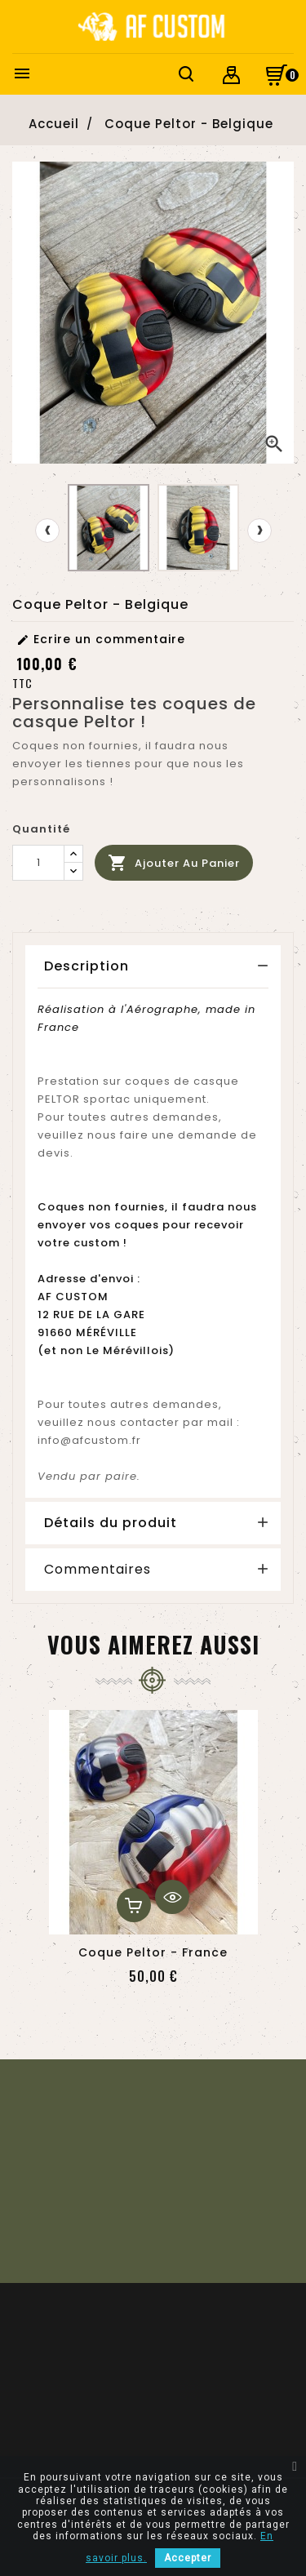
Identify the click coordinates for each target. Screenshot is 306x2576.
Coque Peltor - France (153, 1952)
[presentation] (47, 530)
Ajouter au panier (174, 863)
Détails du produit (110, 1522)
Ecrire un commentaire (100, 639)
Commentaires (97, 1569)
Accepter (187, 2558)
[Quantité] (38, 863)
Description (86, 966)
